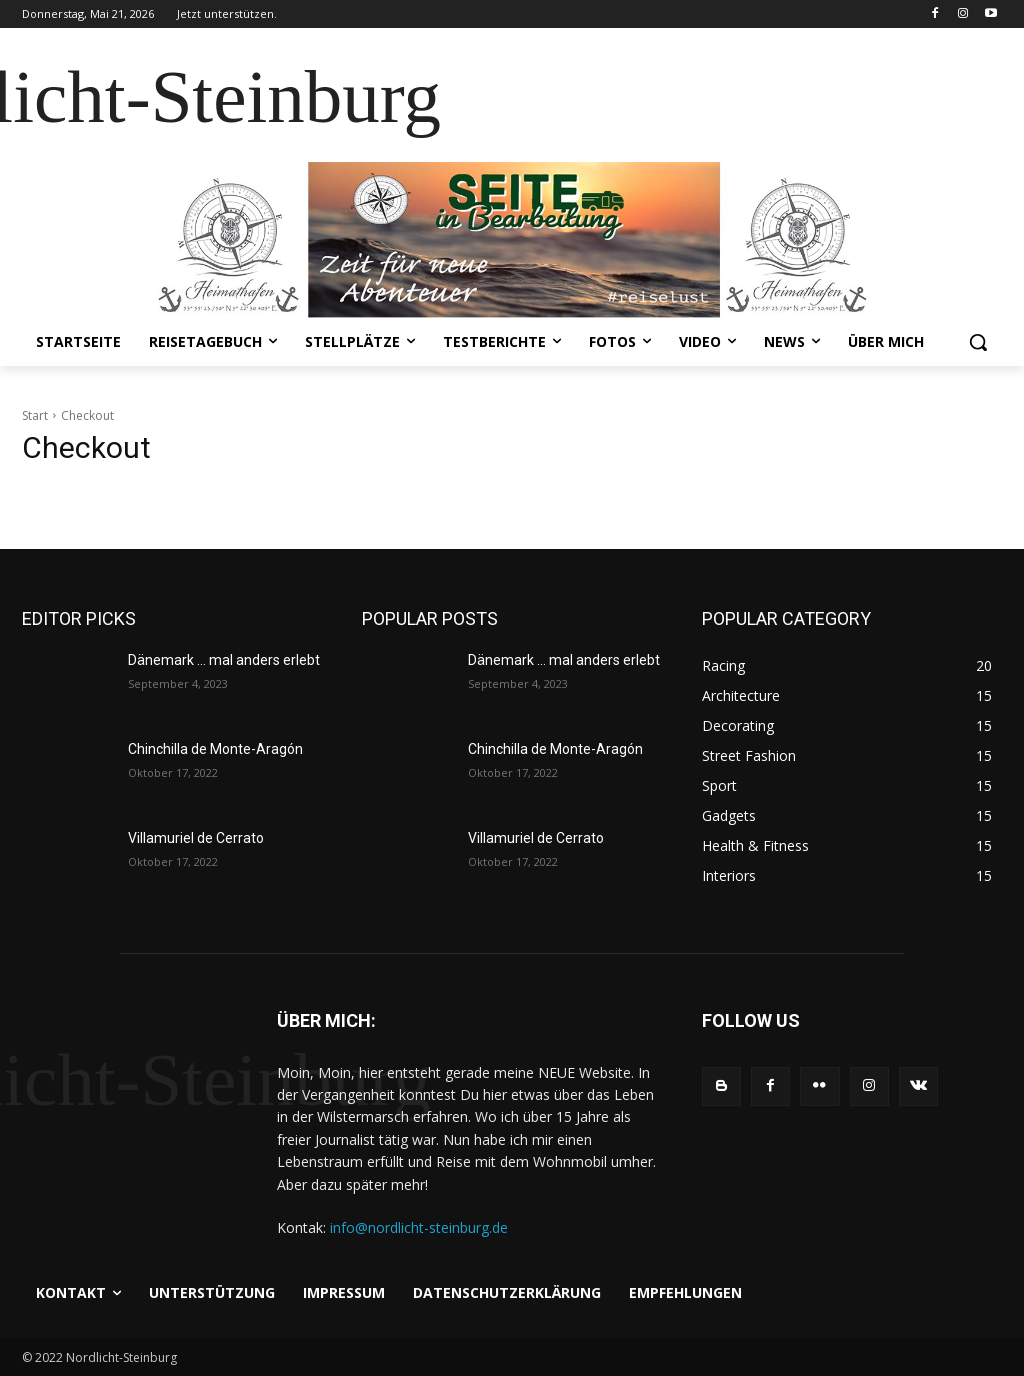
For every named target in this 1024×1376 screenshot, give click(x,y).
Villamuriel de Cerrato (196, 838)
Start (35, 415)
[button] (978, 342)
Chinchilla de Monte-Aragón (215, 749)
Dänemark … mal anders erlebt (224, 660)
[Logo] (129, 1087)
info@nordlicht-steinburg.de (419, 1227)
